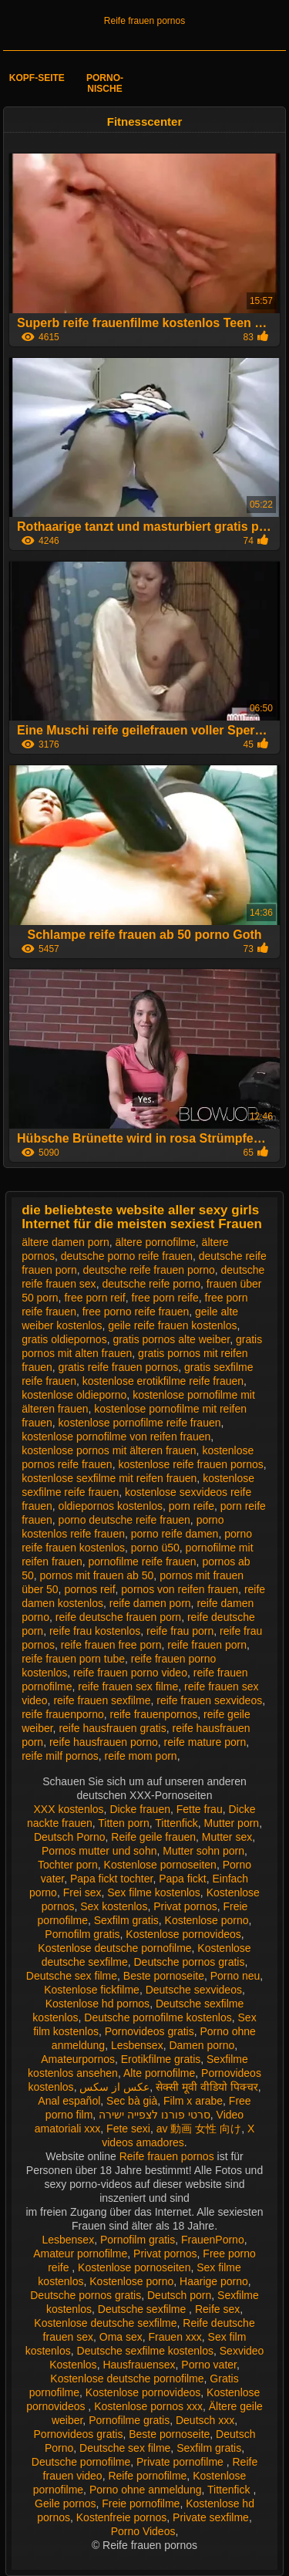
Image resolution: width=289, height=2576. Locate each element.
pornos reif (89, 1589)
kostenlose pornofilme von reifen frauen (116, 1436)
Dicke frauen (139, 1809)
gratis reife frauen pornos (119, 1367)
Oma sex (121, 2337)
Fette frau (199, 1809)
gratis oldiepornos (64, 1339)
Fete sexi (128, 2128)
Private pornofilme (181, 2462)
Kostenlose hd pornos (97, 2003)
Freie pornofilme (141, 2503)
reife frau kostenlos (94, 1631)
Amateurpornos (78, 2059)
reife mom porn (141, 1756)
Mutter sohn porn (203, 1851)
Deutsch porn (179, 2295)
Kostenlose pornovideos (183, 1934)
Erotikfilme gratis (160, 2059)
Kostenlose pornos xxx (148, 2406)
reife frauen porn (207, 1645)
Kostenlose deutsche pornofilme (114, 1948)
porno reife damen (175, 1534)
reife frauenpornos (154, 1714)
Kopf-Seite (37, 78)
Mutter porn (232, 1823)
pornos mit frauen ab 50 (96, 1575)
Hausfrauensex (138, 2364)
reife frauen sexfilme (101, 1700)
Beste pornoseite (163, 1976)
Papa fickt (182, 1878)
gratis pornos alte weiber (171, 1339)
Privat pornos (185, 1906)
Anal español (69, 2101)
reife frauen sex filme (128, 1686)
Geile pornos (65, 2503)
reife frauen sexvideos (209, 1700)
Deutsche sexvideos (194, 1989)
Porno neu (235, 1976)
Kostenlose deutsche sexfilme (105, 2323)
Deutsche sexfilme (143, 2309)
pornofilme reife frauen (143, 1561)
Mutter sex (227, 1837)
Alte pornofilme (159, 2073)
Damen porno (201, 2045)
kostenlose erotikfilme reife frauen (163, 1381)
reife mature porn (205, 1742)
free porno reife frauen (136, 1311)
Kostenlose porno (207, 1920)
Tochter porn (68, 1865)
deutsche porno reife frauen (127, 1256)
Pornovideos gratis (149, 2031)
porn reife (191, 1506)
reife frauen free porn (111, 1645)
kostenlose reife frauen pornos (190, 1464)
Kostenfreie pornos (121, 2517)
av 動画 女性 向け (198, 2128)
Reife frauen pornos (144, 20)
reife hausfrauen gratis (112, 1728)
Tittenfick (176, 1823)
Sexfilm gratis (126, 1920)
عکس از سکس (114, 2087)
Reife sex (217, 2309)
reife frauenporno (63, 1714)
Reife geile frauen (153, 1837)
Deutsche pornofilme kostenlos (157, 2017)
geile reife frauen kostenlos (172, 1325)
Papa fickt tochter (111, 1878)
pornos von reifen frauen (179, 1589)
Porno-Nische (104, 83)
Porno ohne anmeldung (145, 2489)
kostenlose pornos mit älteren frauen (109, 1450)
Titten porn (123, 1823)
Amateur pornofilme (80, 2253)
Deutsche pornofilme (81, 2462)
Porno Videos (143, 2531)
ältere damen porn (65, 1242)
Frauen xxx (175, 2337)
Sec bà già (131, 2101)
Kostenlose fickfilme (91, 1989)
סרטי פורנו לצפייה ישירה (154, 2114)
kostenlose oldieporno (74, 1395)
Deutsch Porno (70, 1837)
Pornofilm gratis (82, 1934)
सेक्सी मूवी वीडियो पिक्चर (207, 2087)
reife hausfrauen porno (103, 1742)
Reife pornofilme (147, 2476)
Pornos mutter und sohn (99, 1851)
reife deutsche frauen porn (118, 1617)
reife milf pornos (60, 1756)
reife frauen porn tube (73, 1659)
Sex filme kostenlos (153, 1892)
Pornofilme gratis (129, 2420)
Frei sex (82, 1892)
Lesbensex (137, 2045)
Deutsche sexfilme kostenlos (145, 2351)
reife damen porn (150, 1603)
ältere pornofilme (156, 1242)
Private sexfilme (211, 2517)
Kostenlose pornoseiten (160, 1865)
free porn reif (94, 1297)
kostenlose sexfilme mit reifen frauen (109, 1478)
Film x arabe (193, 2101)
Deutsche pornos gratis (188, 1962)
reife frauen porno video (130, 1672)
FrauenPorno (212, 2239)
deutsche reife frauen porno (149, 1270)
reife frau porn (179, 1631)
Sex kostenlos (113, 1906)
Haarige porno (214, 2281)
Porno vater (209, 2364)
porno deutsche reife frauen (124, 1520)
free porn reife (165, 1297)
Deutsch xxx (205, 2420)
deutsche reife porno (151, 1284)
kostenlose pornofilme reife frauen (140, 1422)
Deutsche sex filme (71, 1976)
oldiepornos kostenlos (111, 1506)
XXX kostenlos (69, 1809)
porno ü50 (155, 1547)
